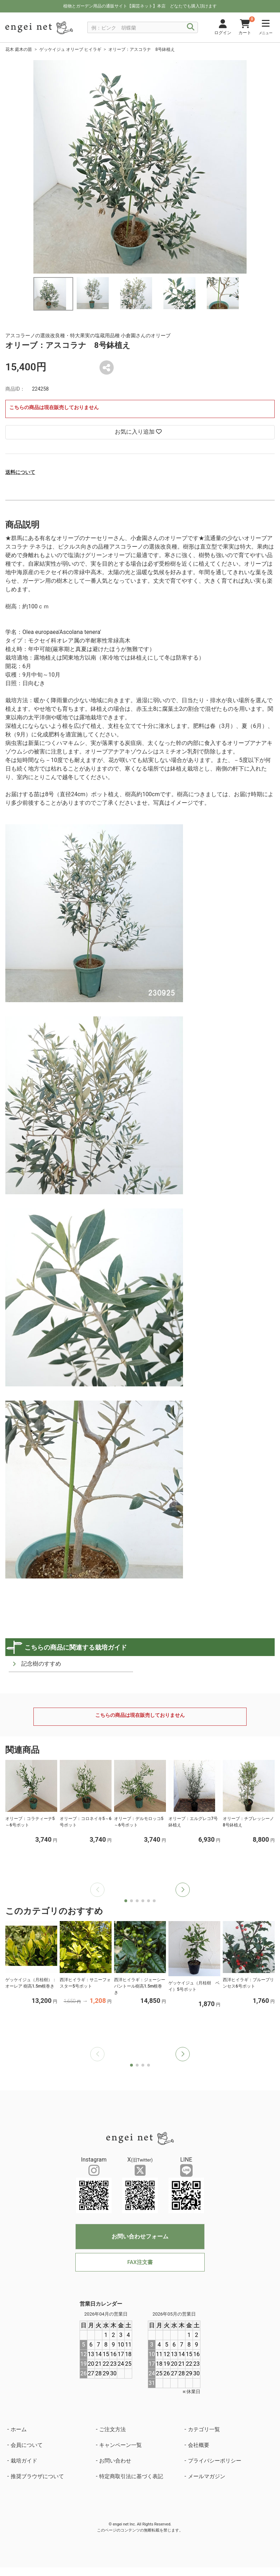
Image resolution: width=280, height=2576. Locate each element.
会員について (27, 2445)
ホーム (19, 2429)
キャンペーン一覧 (120, 2445)
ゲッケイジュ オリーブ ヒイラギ (70, 49)
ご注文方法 (112, 2429)
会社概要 (198, 2445)
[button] (183, 1890)
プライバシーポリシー (214, 2461)
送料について (20, 472)
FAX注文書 (139, 2262)
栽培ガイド (24, 2461)
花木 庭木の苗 (18, 49)
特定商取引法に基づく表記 (131, 2476)
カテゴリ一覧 (204, 2429)
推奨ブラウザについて (37, 2476)
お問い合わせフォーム (140, 2236)
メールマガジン (206, 2476)
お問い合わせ (115, 2461)
